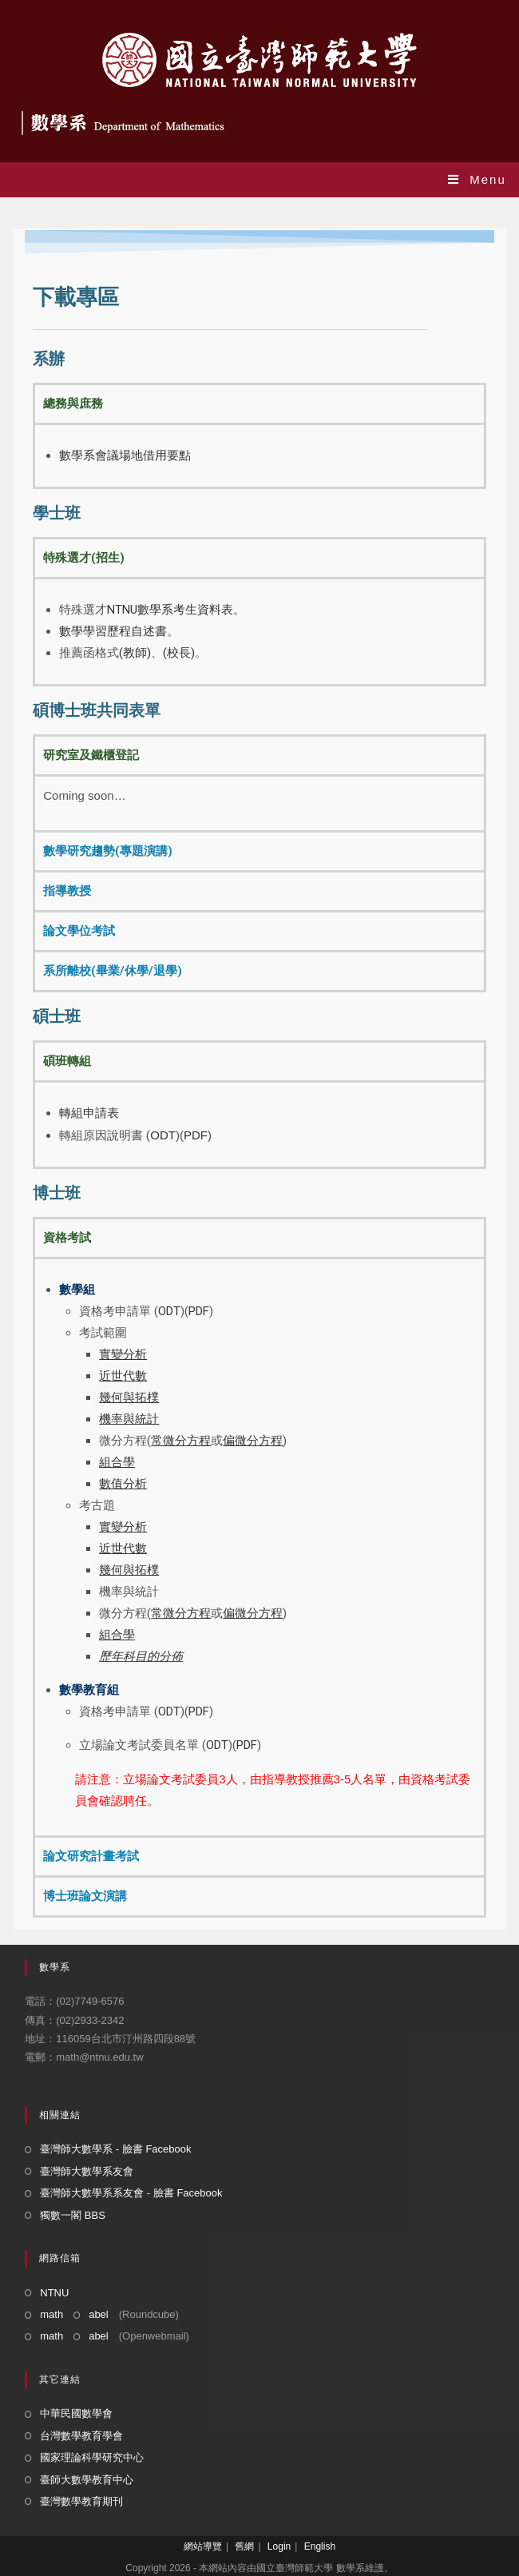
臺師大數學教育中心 (86, 2480)
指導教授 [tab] (67, 891)
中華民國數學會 (76, 2413)
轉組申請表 (89, 1113)
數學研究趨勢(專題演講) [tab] (107, 851)
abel (99, 2314)
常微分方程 (181, 1613)
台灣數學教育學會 (81, 2436)
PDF (196, 1135)
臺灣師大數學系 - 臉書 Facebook (115, 2149)
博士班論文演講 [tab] (85, 1896)
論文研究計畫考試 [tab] (91, 1856)
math (51, 2314)
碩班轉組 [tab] (67, 1061)
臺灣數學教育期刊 (81, 2501)
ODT (163, 1135)
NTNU (54, 2293)
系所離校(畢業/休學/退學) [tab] (112, 971)
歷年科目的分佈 (141, 1656)
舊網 (244, 2546)
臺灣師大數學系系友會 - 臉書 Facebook (131, 2193)
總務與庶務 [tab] (73, 403)
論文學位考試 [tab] (79, 931)
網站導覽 (203, 2546)
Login (279, 2546)
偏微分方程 (253, 1613)
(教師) (135, 653)
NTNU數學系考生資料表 (170, 609)
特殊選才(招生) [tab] (84, 558)
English (319, 2546)
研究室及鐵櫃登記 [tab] (91, 755)
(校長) (179, 653)
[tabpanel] (259, 455)
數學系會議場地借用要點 (125, 455)
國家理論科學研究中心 (92, 2457)
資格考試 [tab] (67, 1237)
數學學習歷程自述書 (113, 631)
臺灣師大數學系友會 (86, 2171)
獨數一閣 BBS (72, 2215)
